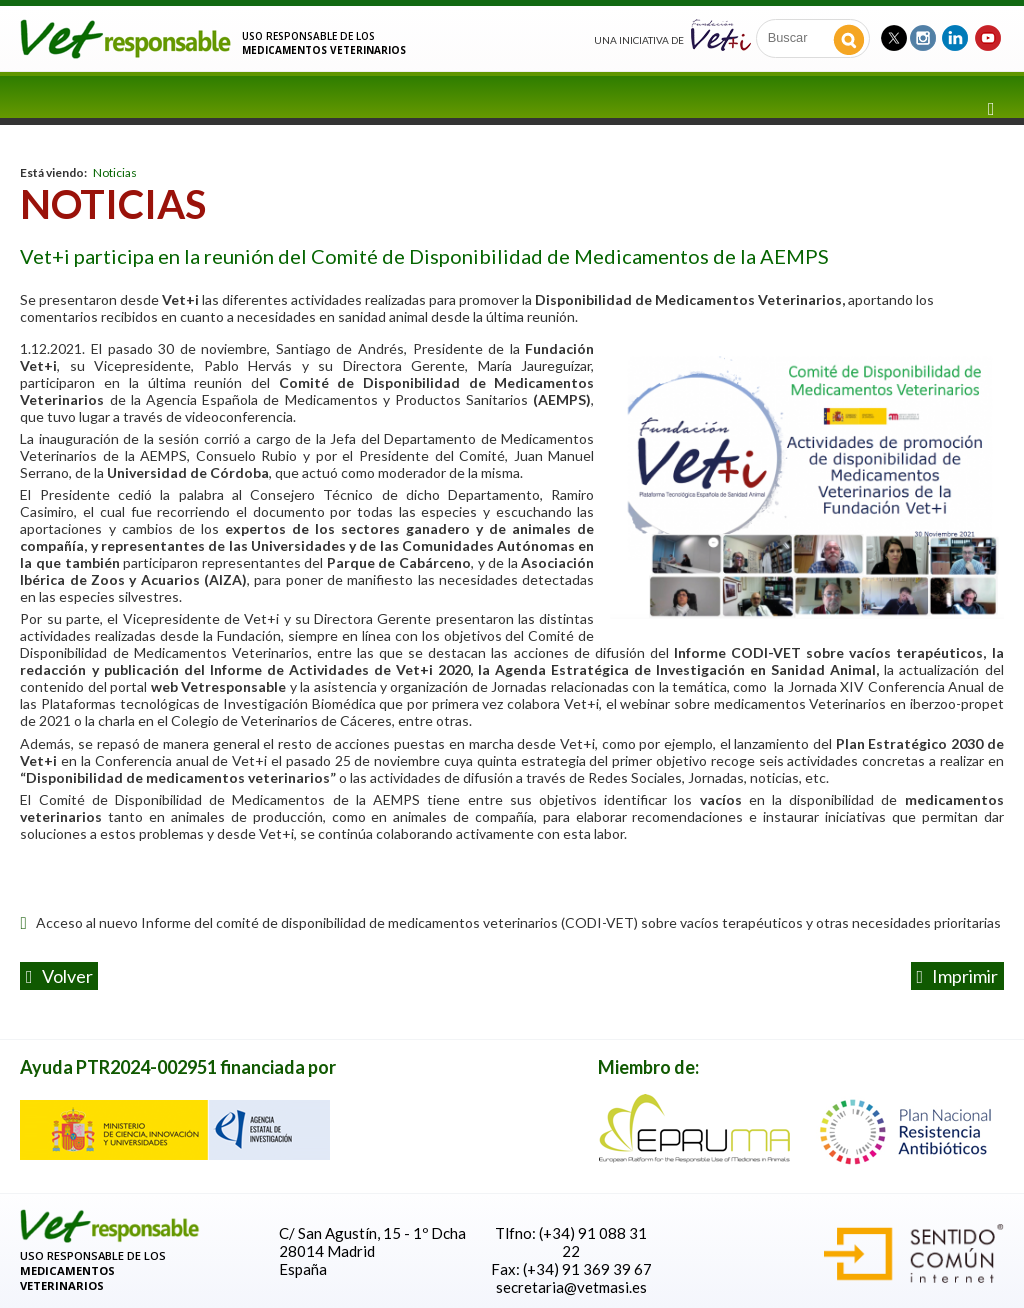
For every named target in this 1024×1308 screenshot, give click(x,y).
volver (59, 976)
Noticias (115, 172)
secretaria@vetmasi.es (571, 1287)
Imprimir (957, 976)
